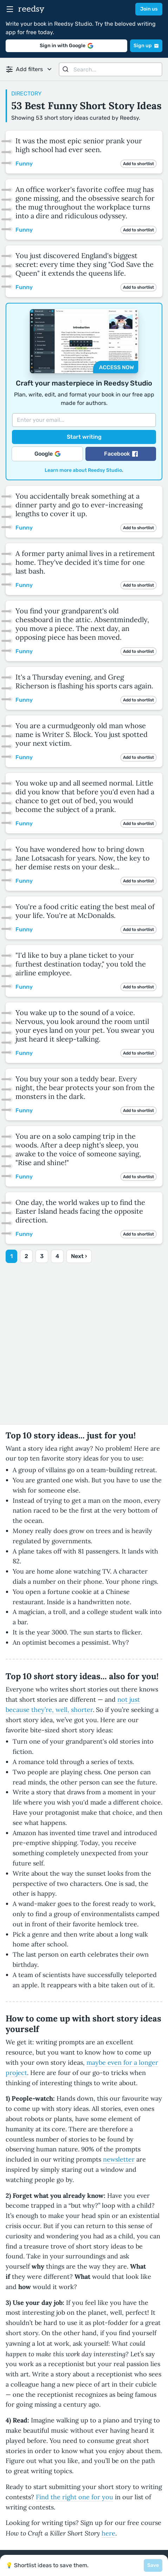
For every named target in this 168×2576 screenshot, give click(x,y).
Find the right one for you (74, 2497)
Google (47, 453)
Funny (24, 163)
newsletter (119, 2159)
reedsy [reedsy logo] (31, 9)
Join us (148, 9)
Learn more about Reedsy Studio (83, 470)
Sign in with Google (66, 46)
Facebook (121, 453)
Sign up (146, 46)
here (108, 2533)
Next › (79, 1256)
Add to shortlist (138, 163)
